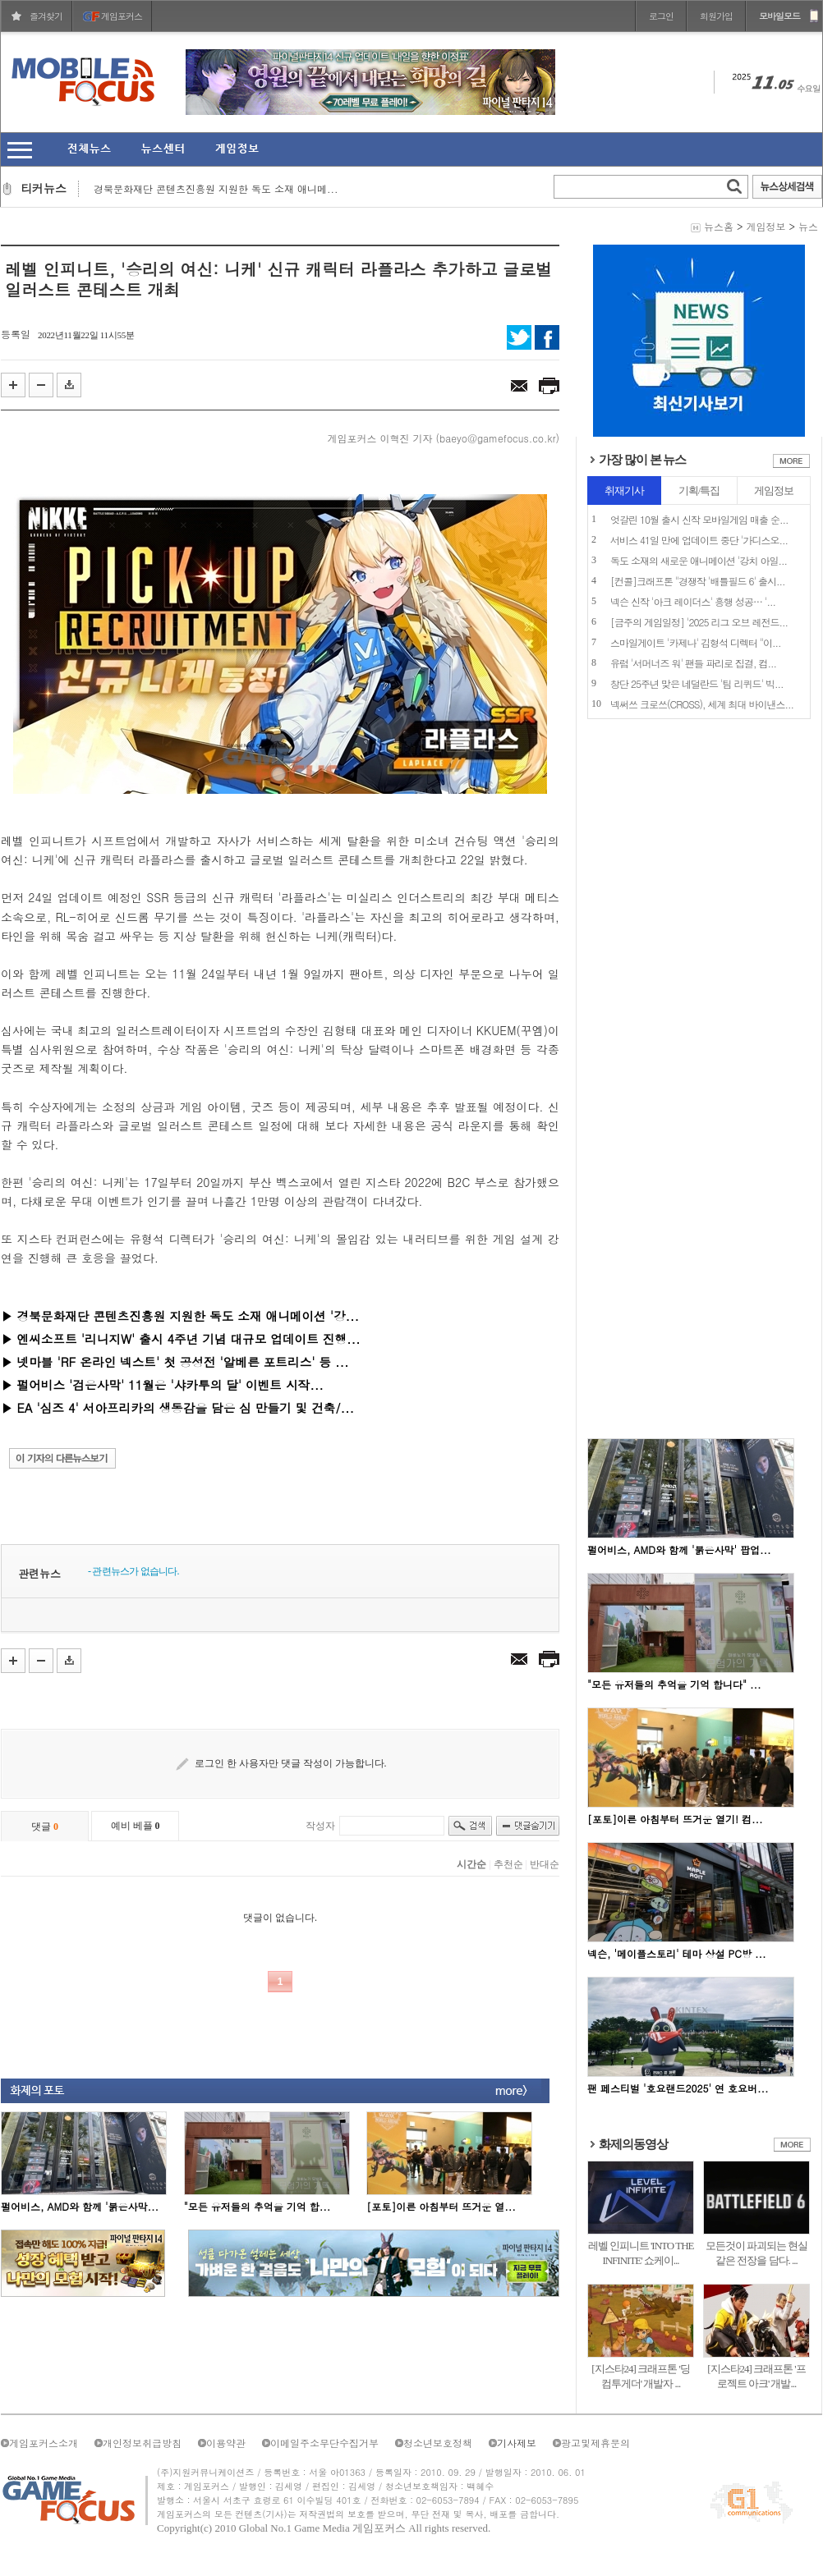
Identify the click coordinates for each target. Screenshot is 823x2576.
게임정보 (765, 226)
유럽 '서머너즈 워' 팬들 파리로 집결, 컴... (693, 663)
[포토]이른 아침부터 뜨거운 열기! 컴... (675, 1819)
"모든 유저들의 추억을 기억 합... (257, 2206)
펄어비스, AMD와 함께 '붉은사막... (80, 2206)
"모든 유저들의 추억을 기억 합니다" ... (674, 1684)
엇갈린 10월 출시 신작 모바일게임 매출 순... (699, 519)
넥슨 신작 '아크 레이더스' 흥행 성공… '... (692, 601)
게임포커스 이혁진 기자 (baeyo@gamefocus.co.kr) (443, 438)
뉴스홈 (718, 226)
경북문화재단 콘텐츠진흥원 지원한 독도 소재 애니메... (216, 188)
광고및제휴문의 (595, 2443)
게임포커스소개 (43, 2443)
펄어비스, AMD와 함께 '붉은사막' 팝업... (678, 1549)
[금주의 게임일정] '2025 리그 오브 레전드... (699, 622)
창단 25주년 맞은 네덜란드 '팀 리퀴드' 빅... (697, 683)
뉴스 (808, 226)
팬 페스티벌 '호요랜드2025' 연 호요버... (678, 2088)
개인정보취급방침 (142, 2443)
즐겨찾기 (46, 16)
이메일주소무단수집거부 (324, 2443)
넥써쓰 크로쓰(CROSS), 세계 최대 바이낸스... (701, 704)
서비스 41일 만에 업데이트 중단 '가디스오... (699, 540)
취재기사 (624, 490)
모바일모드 (779, 16)
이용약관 (226, 2443)
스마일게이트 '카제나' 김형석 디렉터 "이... (695, 642)
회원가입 (716, 16)
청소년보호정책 (437, 2443)
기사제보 (516, 2443)
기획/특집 (699, 490)
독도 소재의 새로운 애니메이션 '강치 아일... (698, 560)
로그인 (661, 16)
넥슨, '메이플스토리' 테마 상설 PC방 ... (676, 1953)
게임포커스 (121, 16)
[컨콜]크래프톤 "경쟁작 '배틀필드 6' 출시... (697, 581)
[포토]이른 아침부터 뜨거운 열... (441, 2206)
